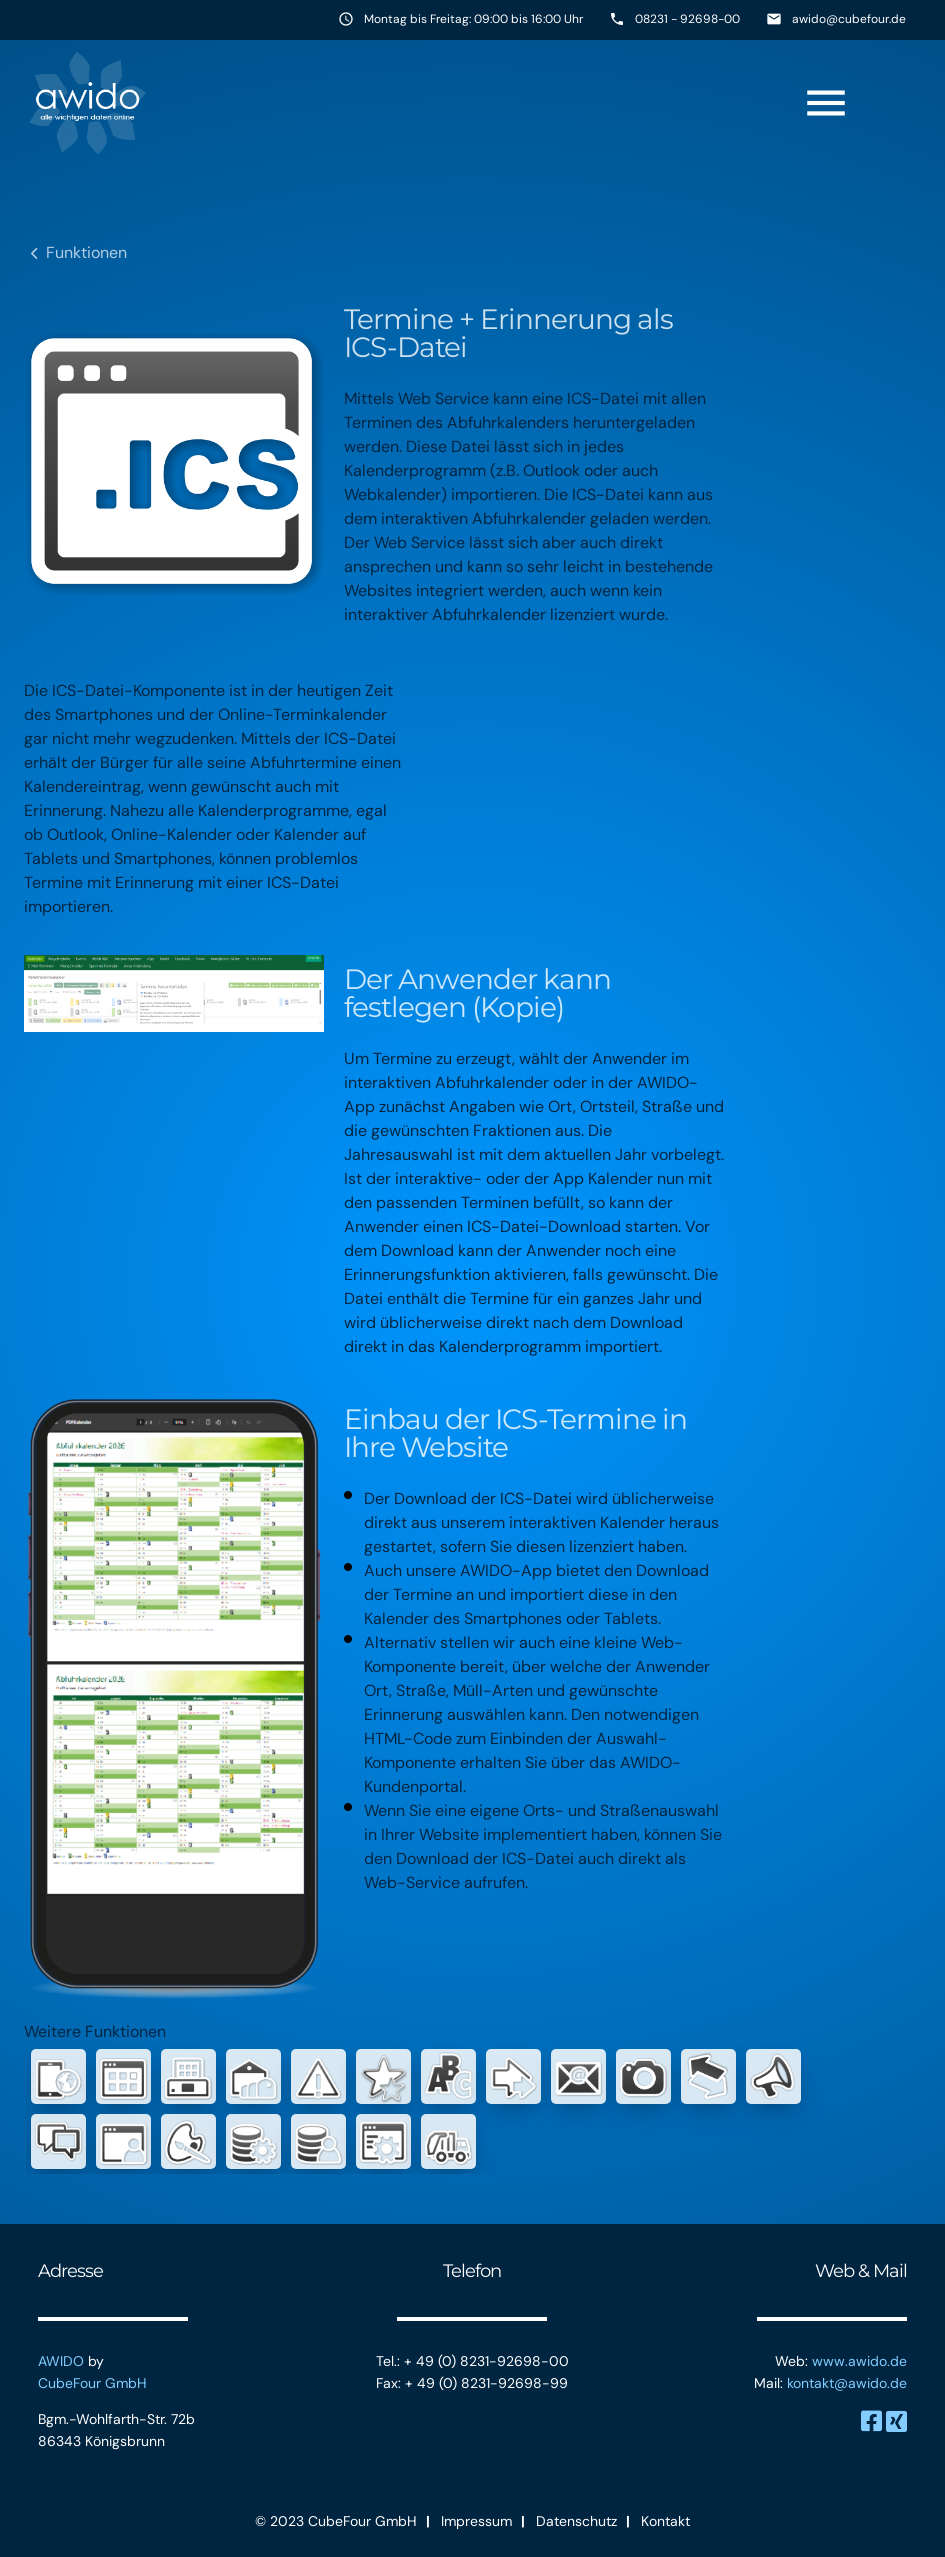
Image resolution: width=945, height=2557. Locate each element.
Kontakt (665, 2521)
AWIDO (61, 2361)
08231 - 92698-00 (687, 19)
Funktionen (86, 252)
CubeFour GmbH (92, 2383)
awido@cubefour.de (849, 19)
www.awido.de (859, 2361)
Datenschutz (576, 2521)
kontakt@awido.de (847, 2383)
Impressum (476, 2521)
